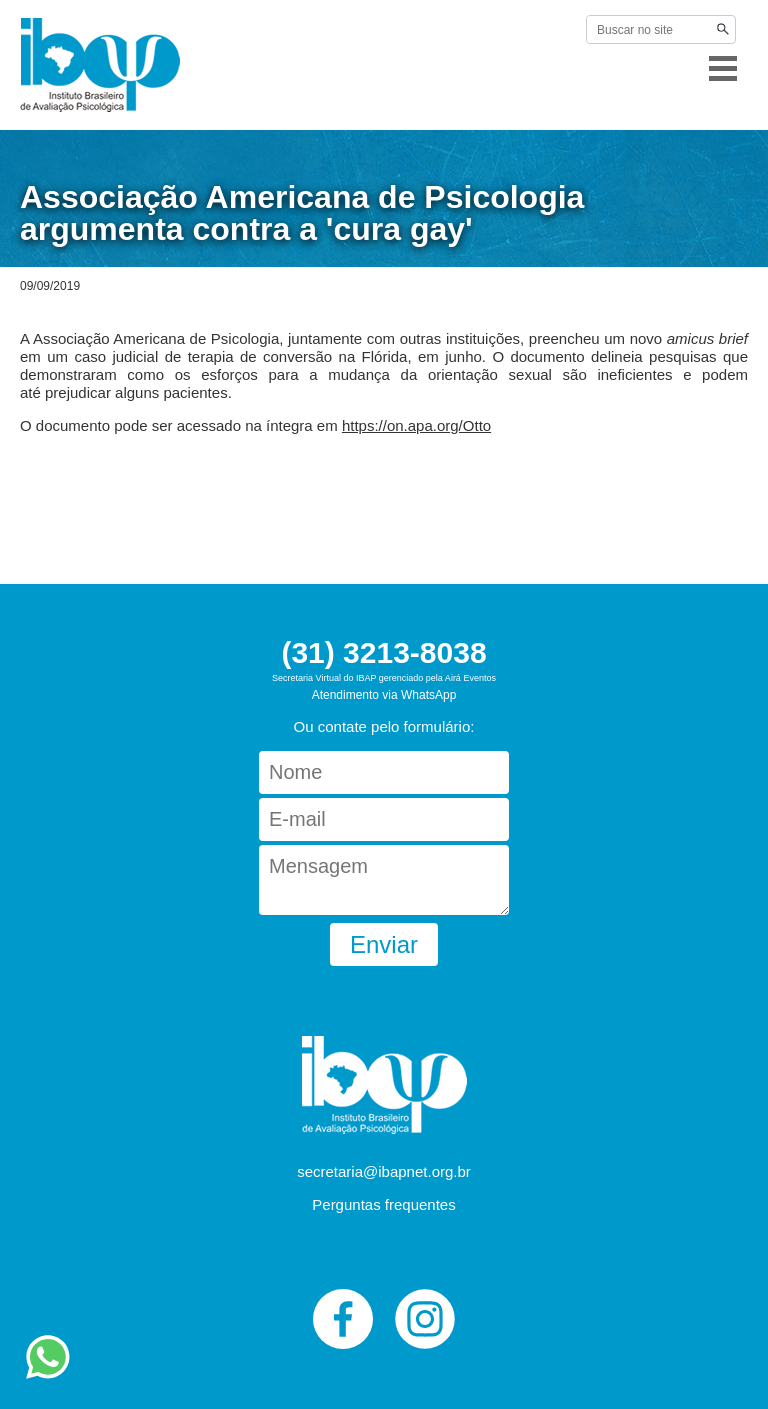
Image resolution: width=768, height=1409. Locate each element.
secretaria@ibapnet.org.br (384, 1171)
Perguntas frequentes (383, 1204)
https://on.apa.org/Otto (416, 425)
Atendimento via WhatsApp (384, 695)
